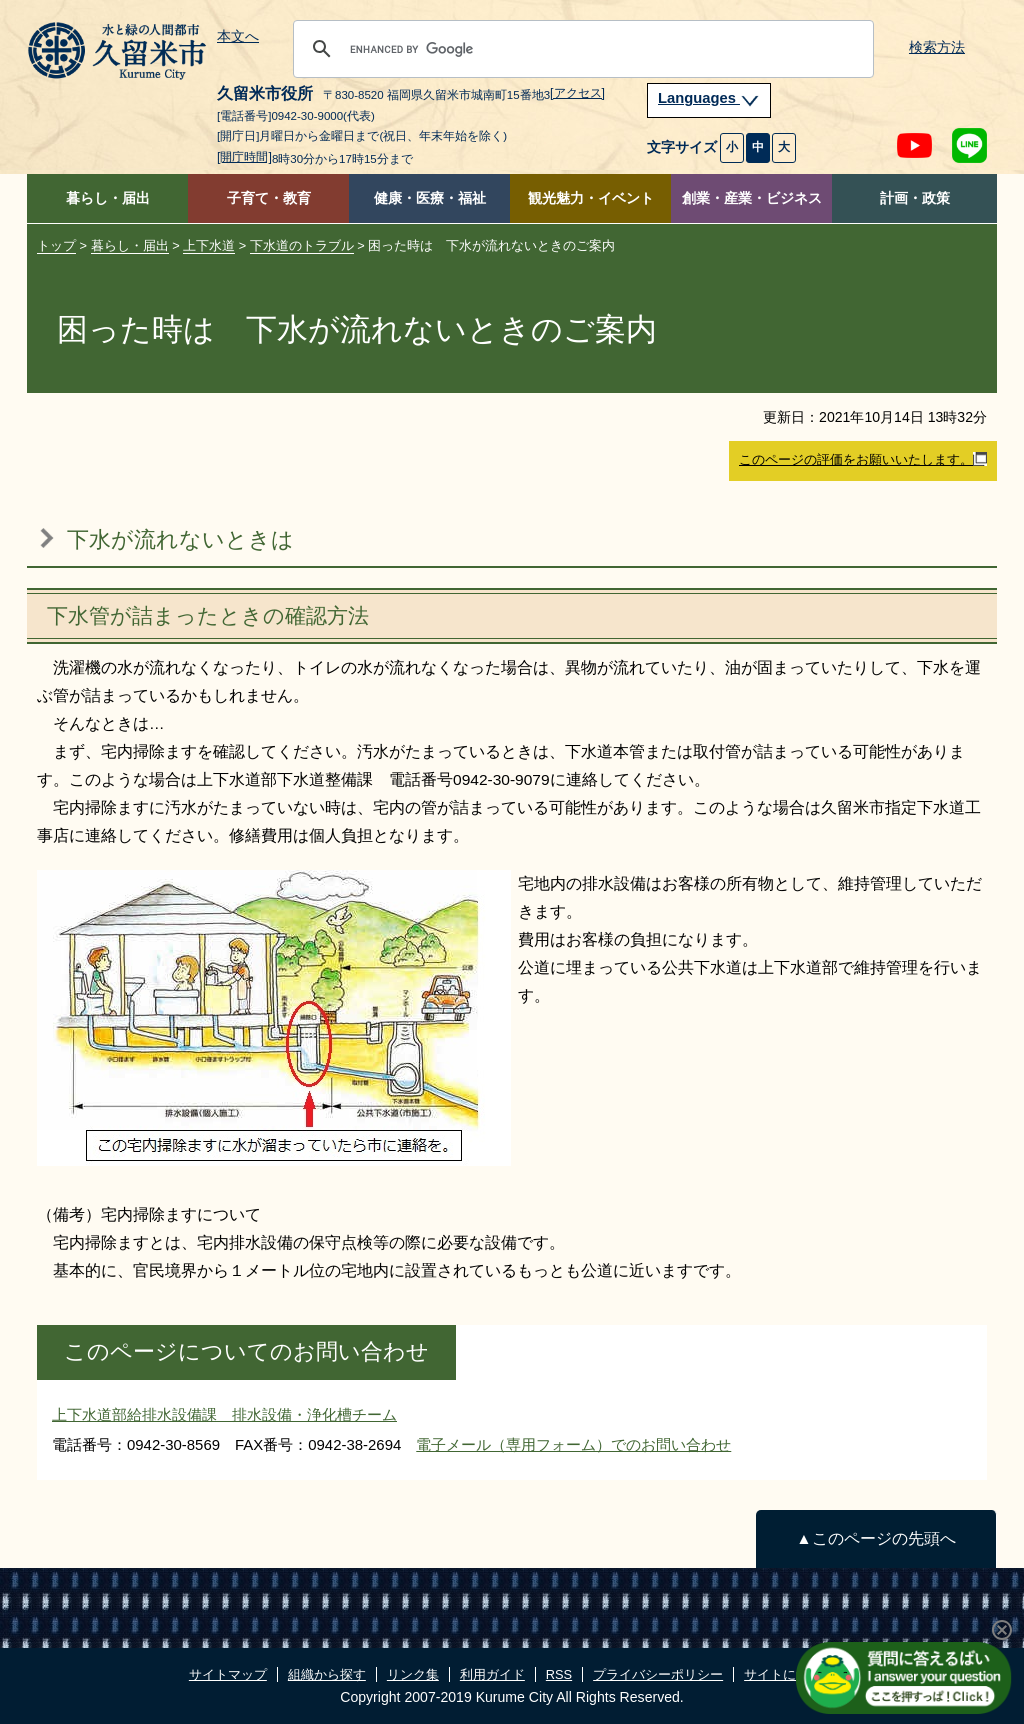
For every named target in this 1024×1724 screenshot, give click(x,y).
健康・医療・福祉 (430, 198)
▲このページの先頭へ (875, 1538)
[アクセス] (577, 93)
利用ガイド (492, 1674)
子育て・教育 (269, 198)
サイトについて (789, 1674)
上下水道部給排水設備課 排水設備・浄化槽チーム (224, 1414)
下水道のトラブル (302, 245)
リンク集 (413, 1674)
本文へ (238, 37)
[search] (580, 49)
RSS (559, 1674)
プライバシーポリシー (658, 1674)
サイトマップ (228, 1674)
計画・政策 (915, 198)
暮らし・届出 (108, 198)
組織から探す (327, 1674)
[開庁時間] (244, 157)
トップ (56, 245)
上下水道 (209, 245)
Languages (709, 98)
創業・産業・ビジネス (752, 198)
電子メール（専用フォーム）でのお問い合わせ (573, 1444)
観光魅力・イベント (591, 198)
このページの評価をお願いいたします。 (863, 460)
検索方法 (937, 47)
